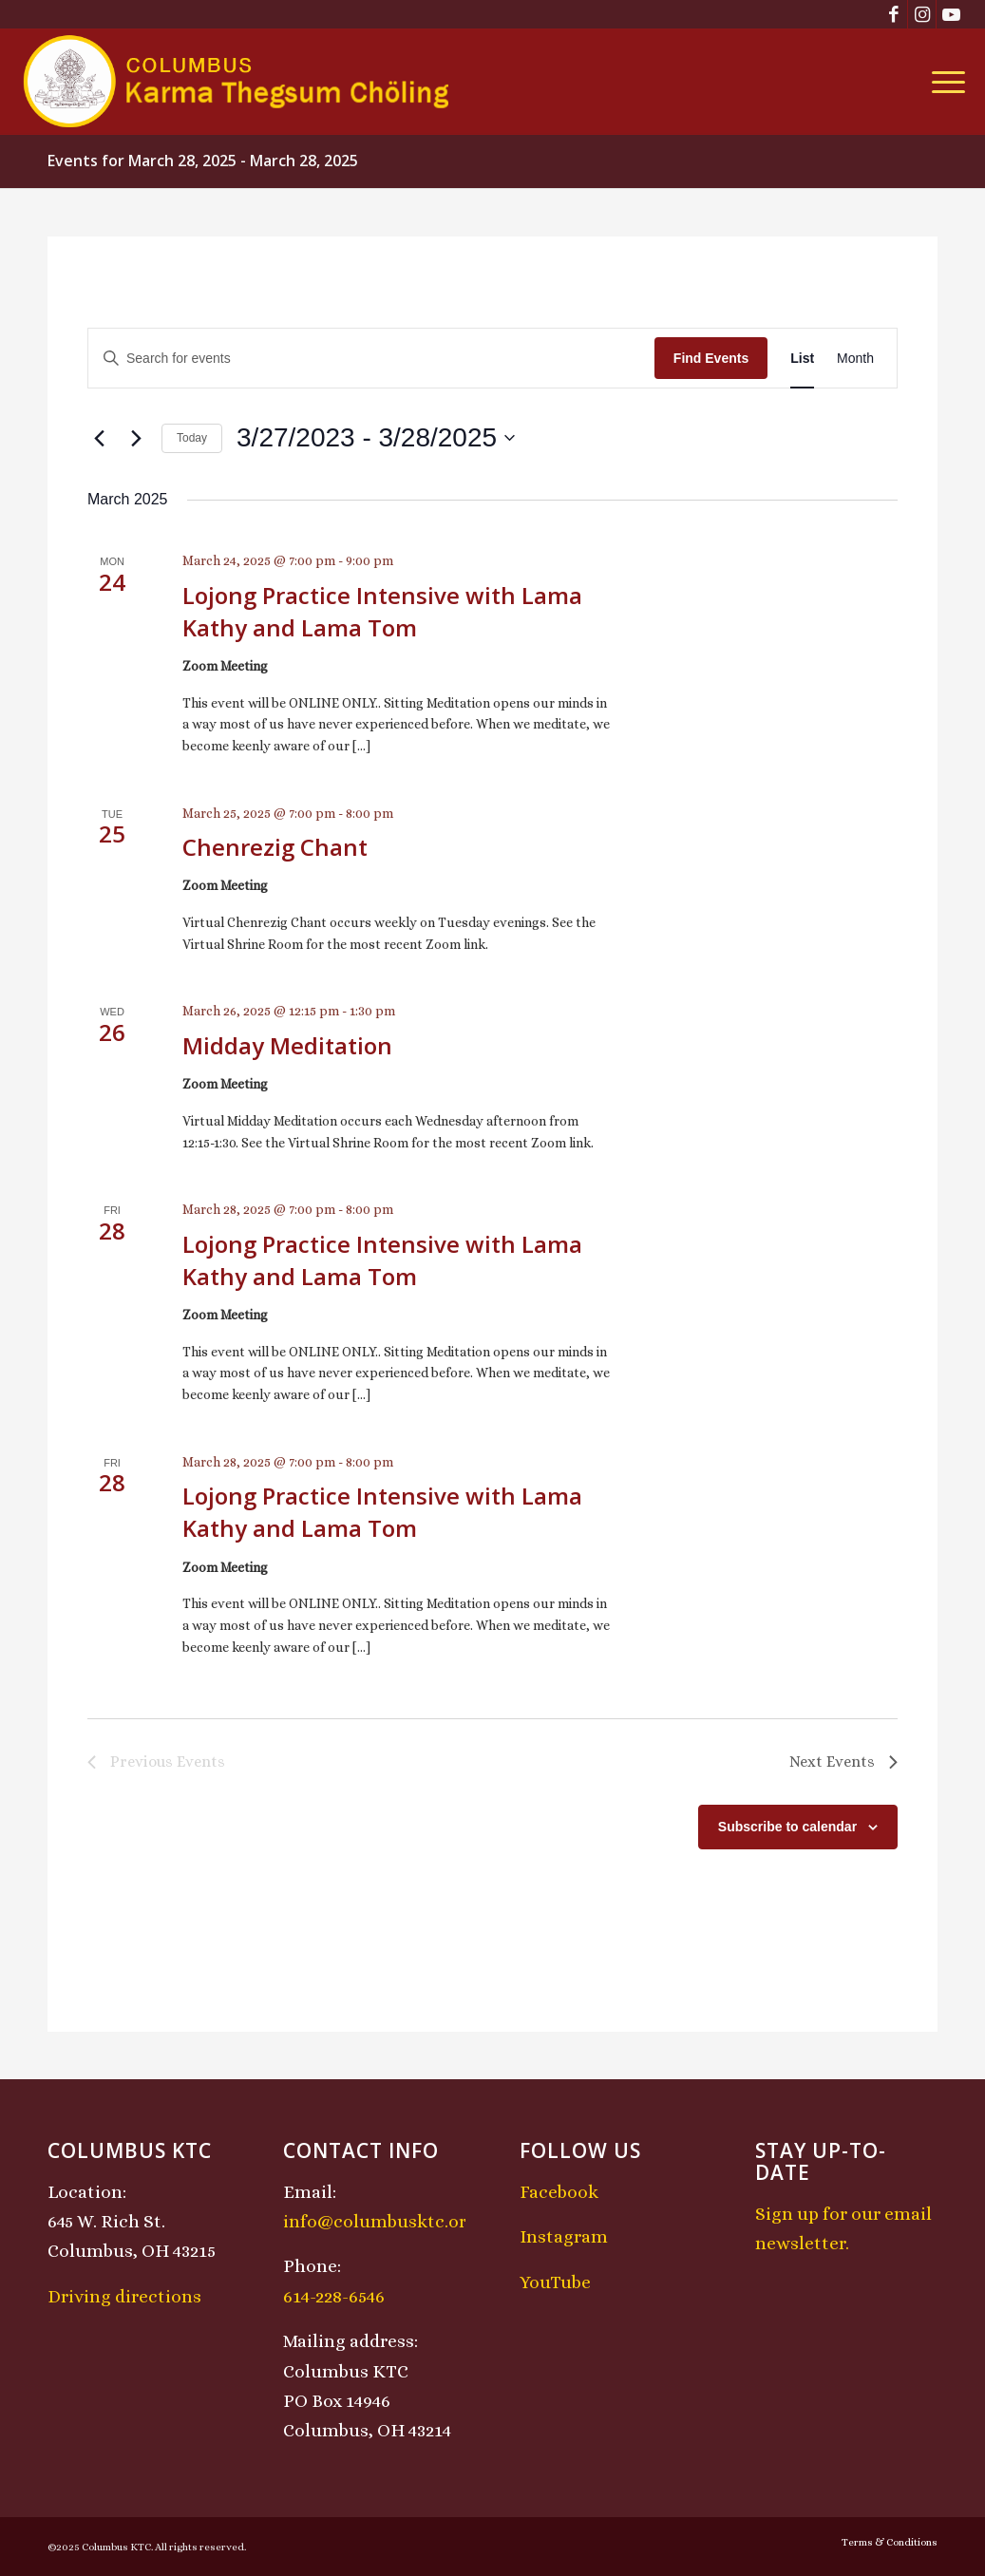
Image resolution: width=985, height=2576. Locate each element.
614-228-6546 (334, 2296)
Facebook (559, 2192)
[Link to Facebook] (893, 14)
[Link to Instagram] (922, 14)
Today (192, 438)
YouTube (555, 2282)
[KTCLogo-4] (238, 81)
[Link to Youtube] (951, 14)
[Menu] (942, 81)
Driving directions (124, 2296)
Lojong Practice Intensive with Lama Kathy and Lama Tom (382, 611)
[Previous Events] (98, 437)
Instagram (564, 2236)
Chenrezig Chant (275, 846)
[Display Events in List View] (802, 358)
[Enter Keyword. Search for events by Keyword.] (371, 358)
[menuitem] (942, 81)
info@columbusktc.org (380, 2221)
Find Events (710, 358)
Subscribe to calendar (787, 1826)
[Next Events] (135, 437)
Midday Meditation (287, 1045)
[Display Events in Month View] (855, 358)
